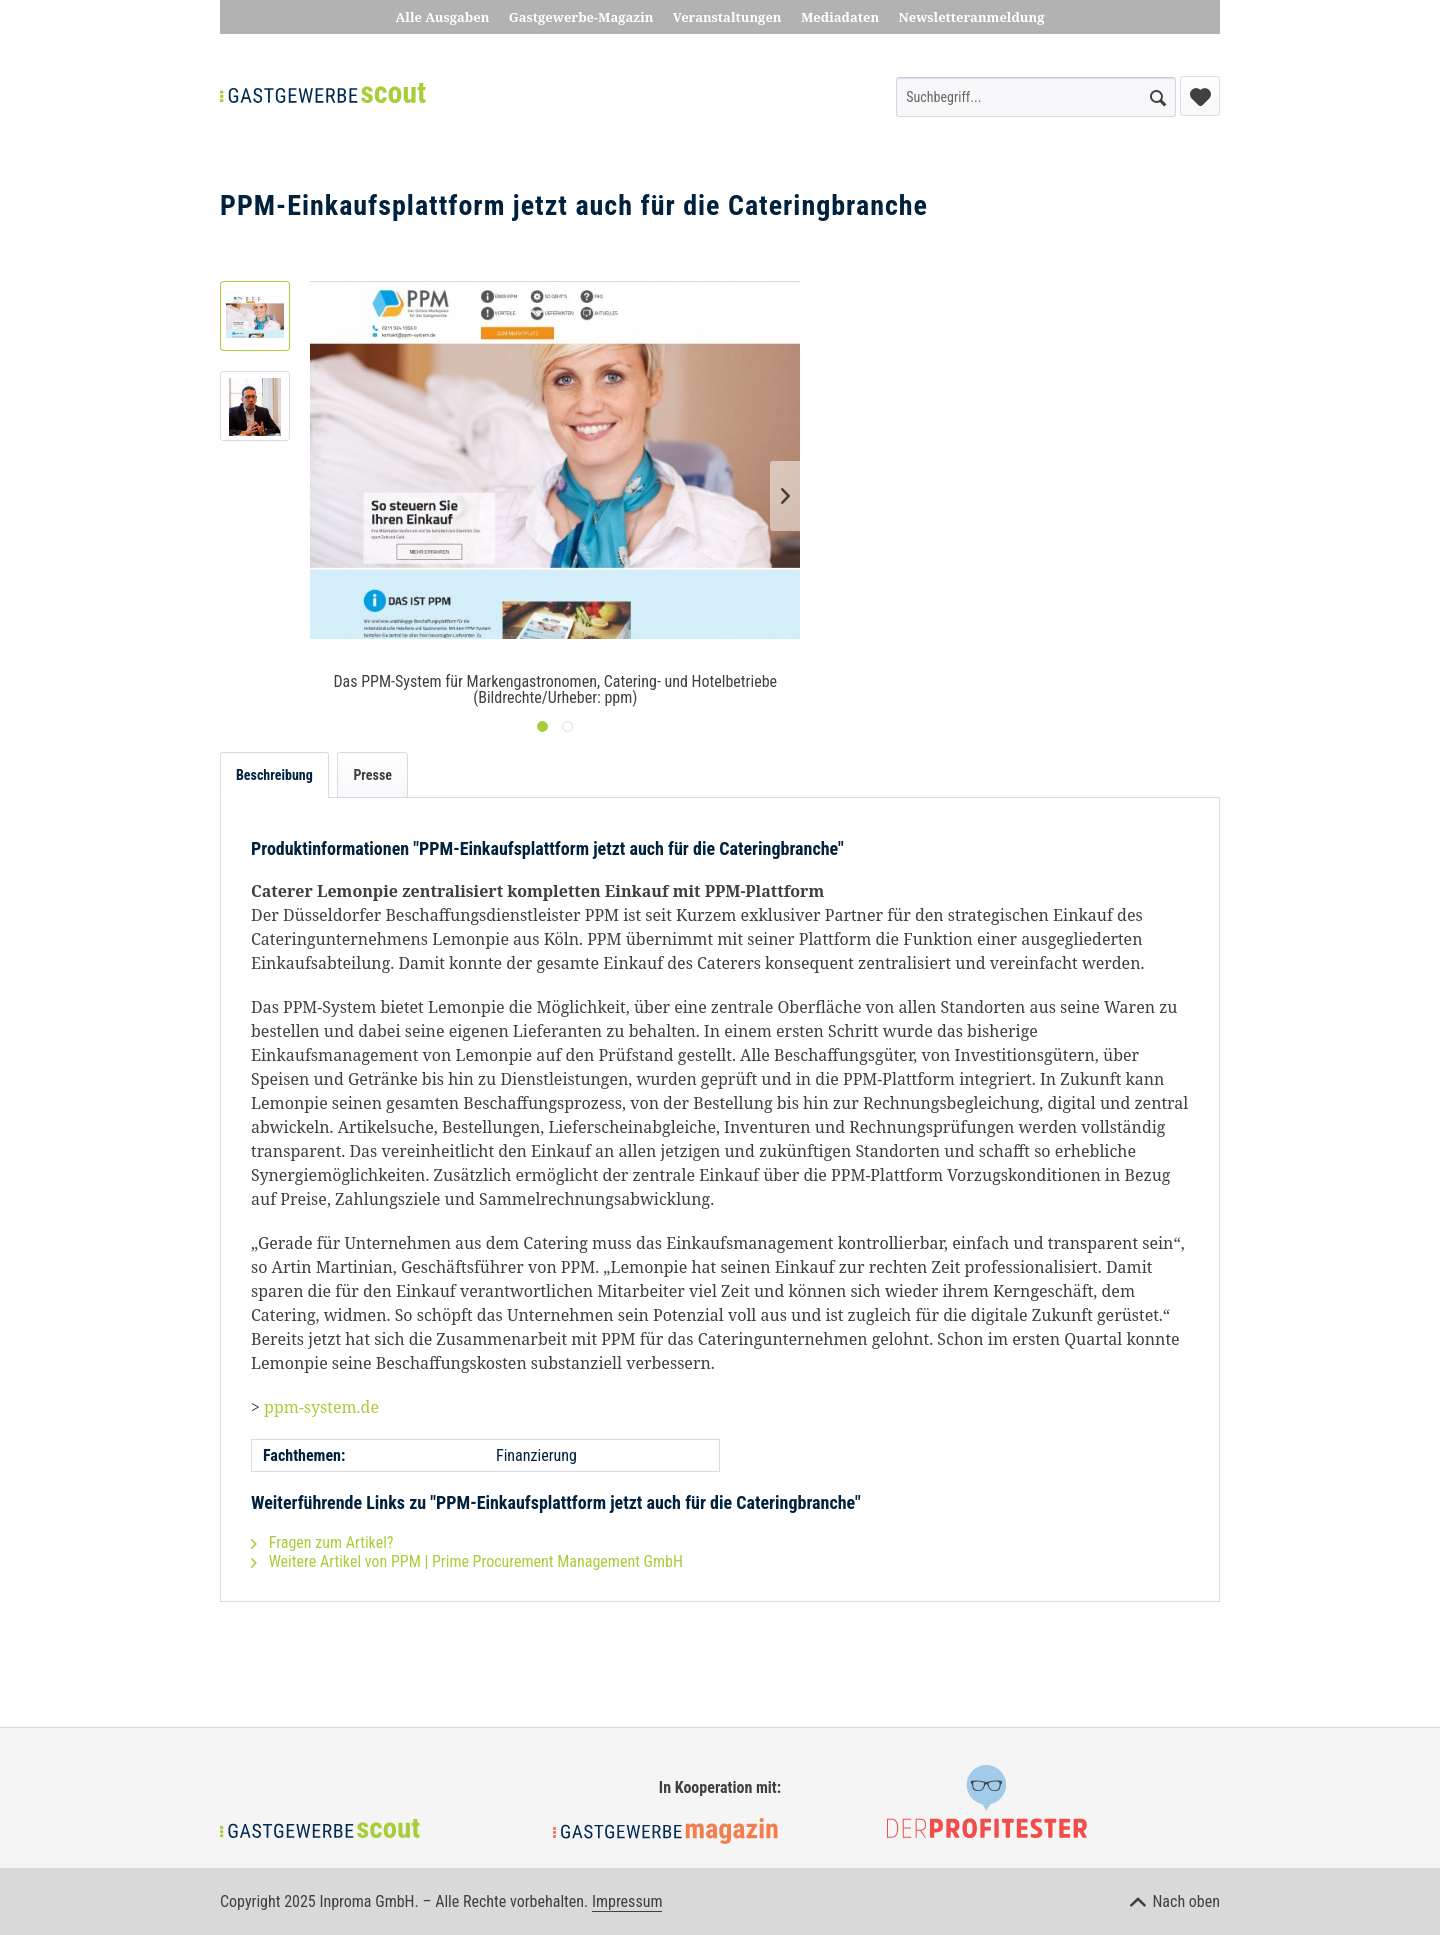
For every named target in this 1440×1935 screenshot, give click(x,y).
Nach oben (1175, 1901)
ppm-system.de (321, 1407)
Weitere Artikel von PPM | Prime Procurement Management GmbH (467, 1561)
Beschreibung (274, 775)
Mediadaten (840, 17)
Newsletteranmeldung (972, 17)
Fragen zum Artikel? (322, 1542)
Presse (372, 775)
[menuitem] (1036, 97)
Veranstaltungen (727, 17)
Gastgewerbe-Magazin (581, 17)
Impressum (627, 1901)
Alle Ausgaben (443, 17)
